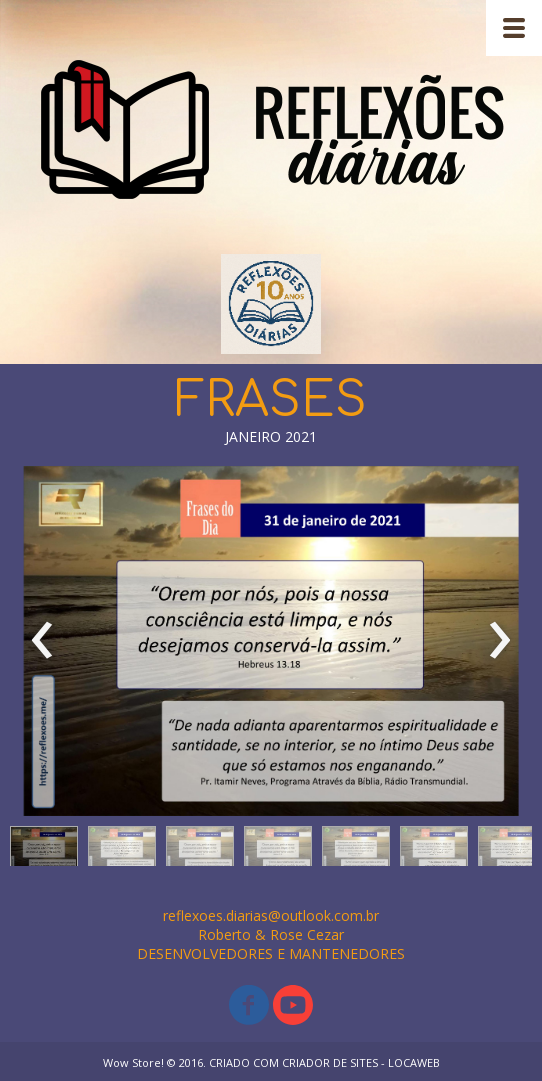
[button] (44, 851)
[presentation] (42, 641)
